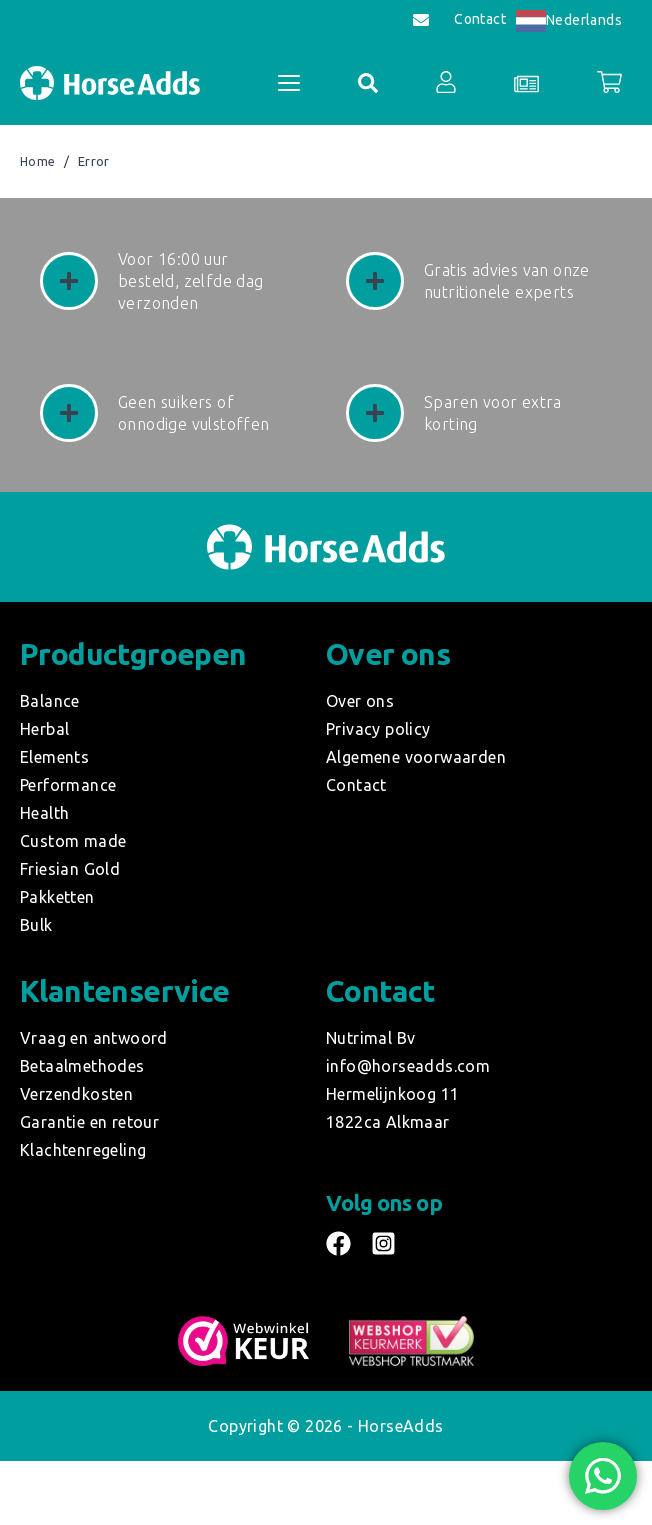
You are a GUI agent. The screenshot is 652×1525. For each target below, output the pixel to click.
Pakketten (57, 897)
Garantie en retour (89, 1122)
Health (44, 813)
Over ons (360, 701)
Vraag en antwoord (94, 1038)
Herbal (44, 729)
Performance (68, 785)
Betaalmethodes (82, 1066)
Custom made (73, 841)
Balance (50, 701)
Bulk (36, 925)
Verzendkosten (76, 1094)
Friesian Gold (70, 869)
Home (38, 162)
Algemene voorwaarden (416, 757)
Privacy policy (378, 729)
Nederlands (569, 20)
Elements (54, 757)
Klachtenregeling (83, 1150)
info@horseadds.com (408, 1066)
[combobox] (569, 20)
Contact (480, 19)
